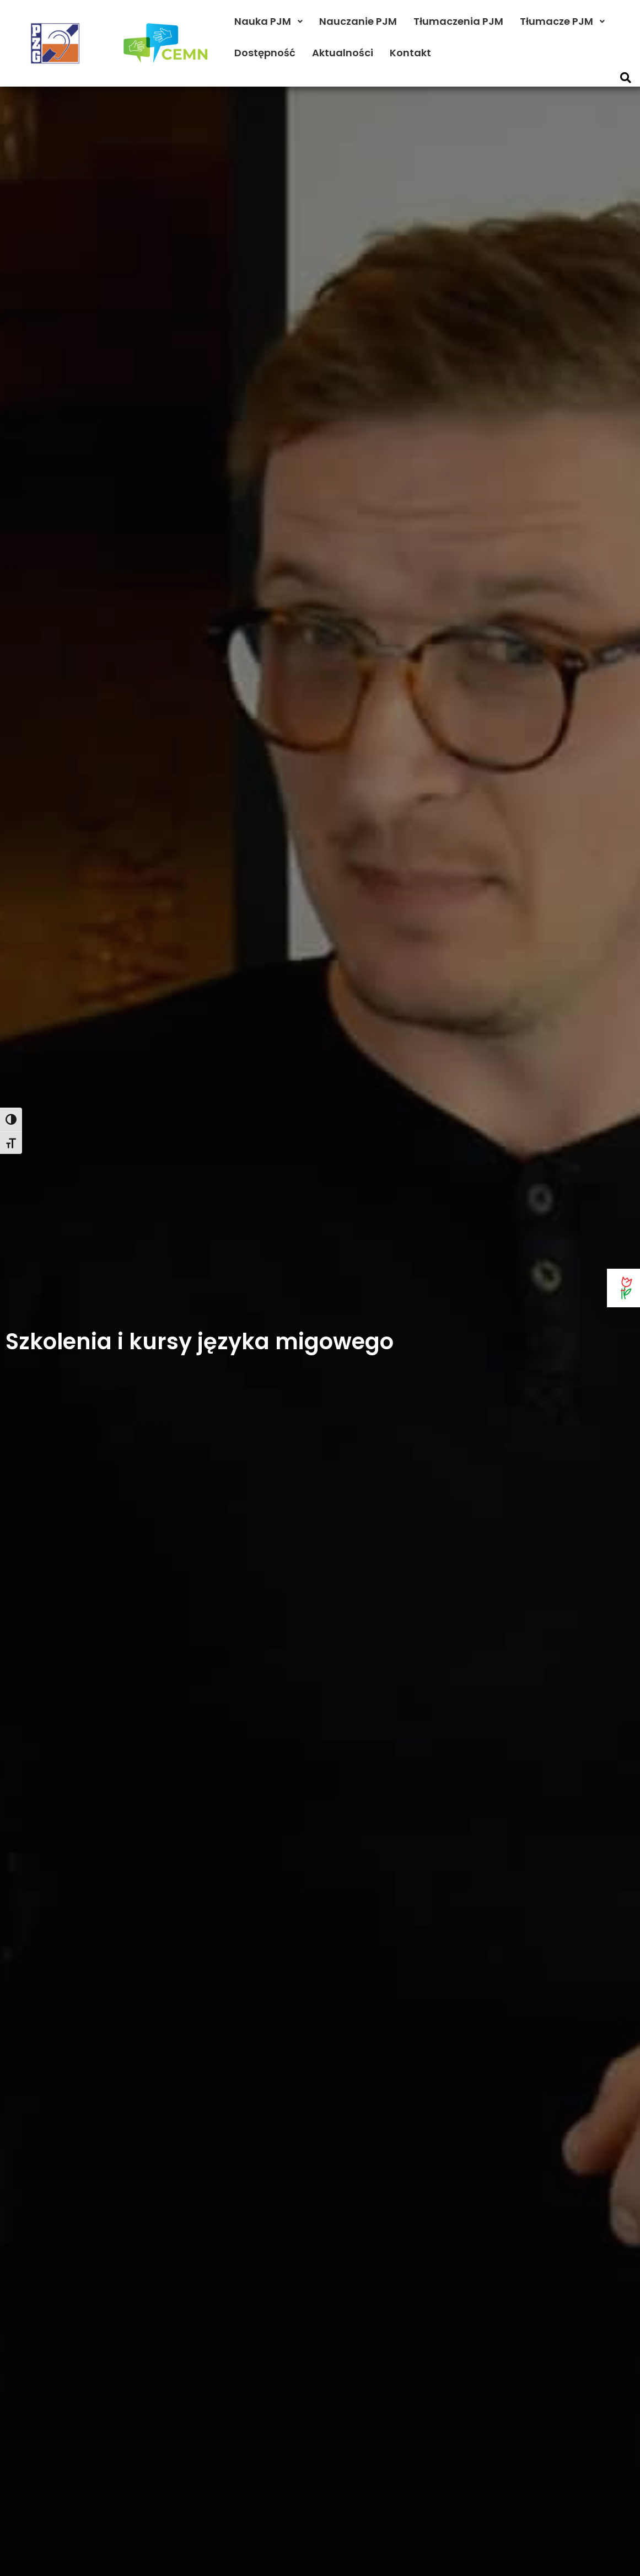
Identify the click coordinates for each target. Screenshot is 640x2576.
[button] (625, 77)
